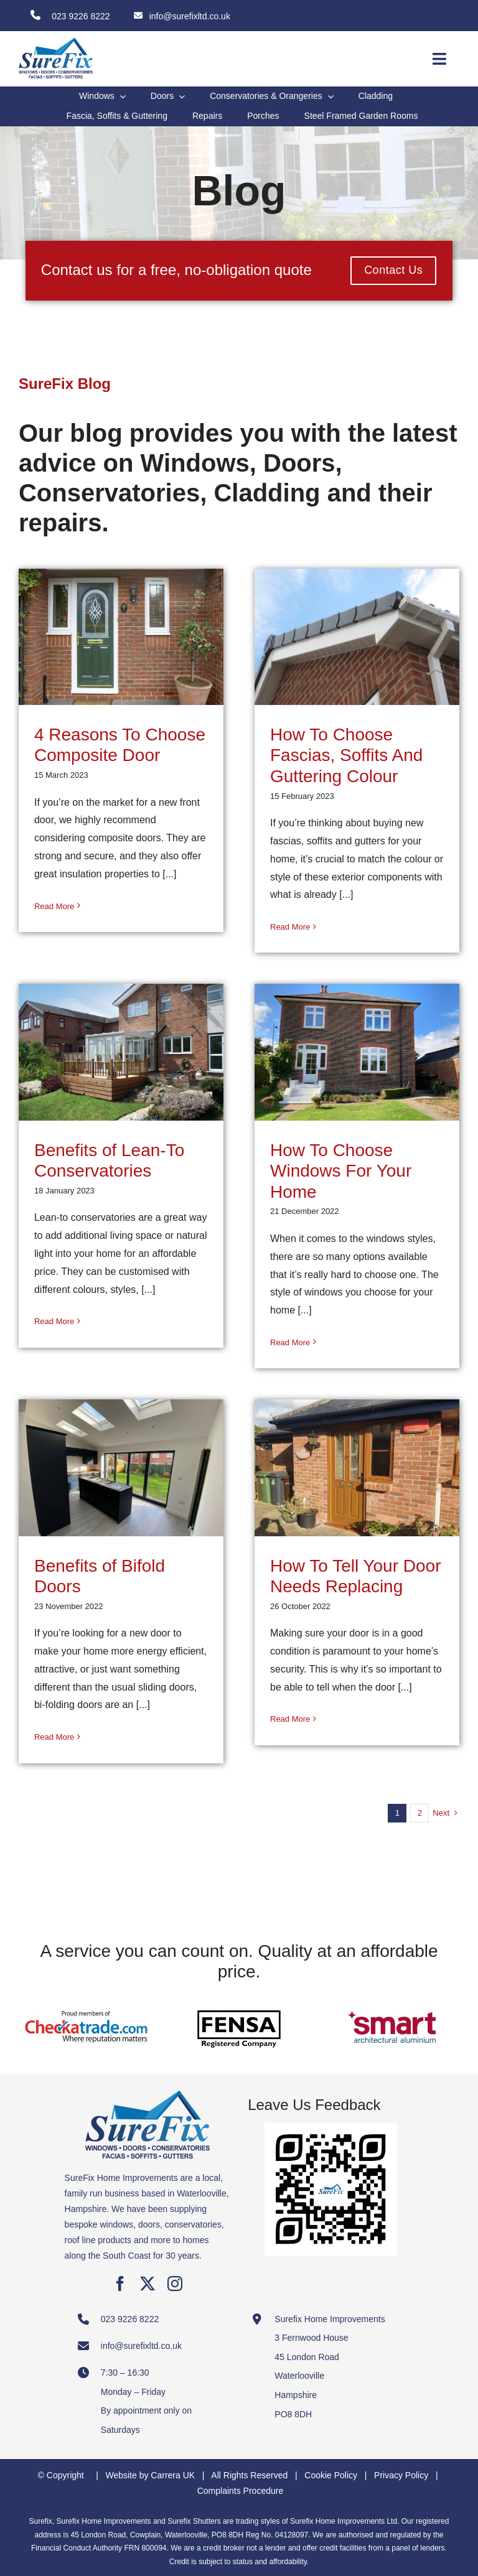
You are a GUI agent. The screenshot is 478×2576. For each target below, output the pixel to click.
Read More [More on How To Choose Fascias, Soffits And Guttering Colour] (290, 926)
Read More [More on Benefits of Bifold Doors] (54, 1737)
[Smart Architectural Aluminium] (392, 1999)
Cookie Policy (330, 2475)
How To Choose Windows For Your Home (340, 1171)
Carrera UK (173, 2475)
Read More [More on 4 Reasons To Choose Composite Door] (54, 906)
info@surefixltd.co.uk (189, 16)
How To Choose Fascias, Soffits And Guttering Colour (346, 755)
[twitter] (147, 2283)
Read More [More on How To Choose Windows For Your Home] (290, 1342)
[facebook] (120, 2283)
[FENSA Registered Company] (238, 1999)
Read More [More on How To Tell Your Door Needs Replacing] (290, 1719)
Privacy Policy (401, 2475)
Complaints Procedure (240, 2491)
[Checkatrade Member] (86, 1999)
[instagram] (174, 2283)
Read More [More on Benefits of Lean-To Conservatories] (54, 1321)
